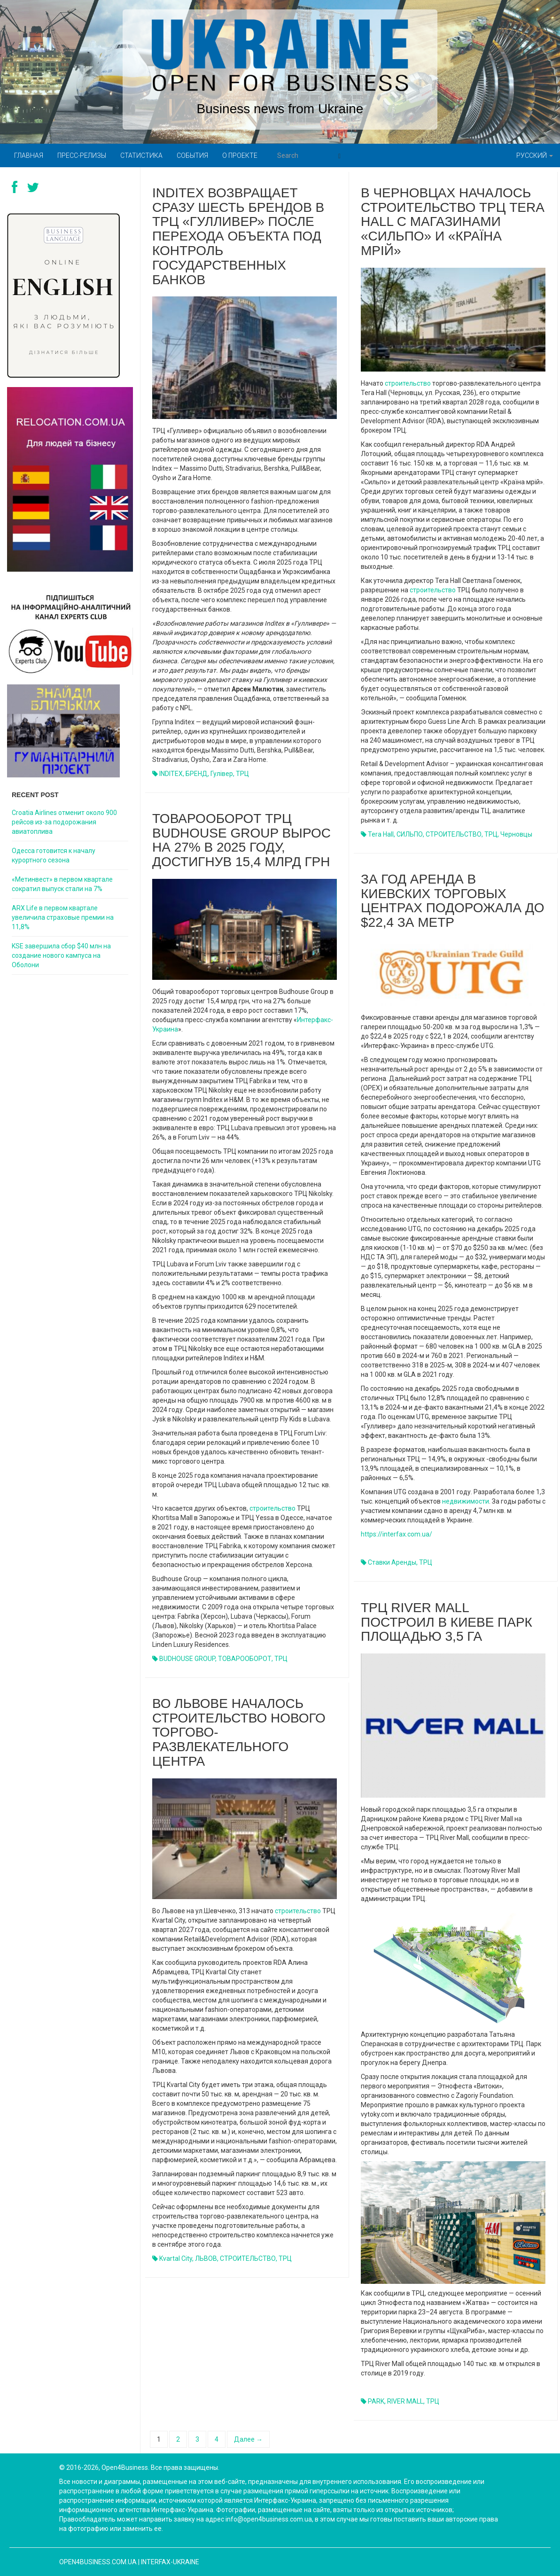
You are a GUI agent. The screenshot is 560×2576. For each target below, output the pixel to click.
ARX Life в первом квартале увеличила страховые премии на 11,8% (63, 917)
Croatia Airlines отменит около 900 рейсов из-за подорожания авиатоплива (64, 822)
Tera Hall (381, 834)
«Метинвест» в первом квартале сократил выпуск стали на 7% (62, 884)
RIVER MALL (405, 2401)
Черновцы (516, 834)
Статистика (141, 155)
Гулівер (221, 773)
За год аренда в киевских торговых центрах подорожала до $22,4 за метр (452, 901)
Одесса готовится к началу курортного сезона (53, 855)
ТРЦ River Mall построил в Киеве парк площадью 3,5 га (446, 1622)
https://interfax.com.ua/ (396, 1534)
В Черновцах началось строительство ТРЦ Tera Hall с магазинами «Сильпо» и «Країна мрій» (452, 222)
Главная (28, 155)
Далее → (248, 2439)
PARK (376, 2401)
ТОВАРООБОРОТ (245, 1658)
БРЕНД (197, 773)
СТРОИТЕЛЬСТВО (454, 834)
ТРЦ (242, 773)
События (192, 155)
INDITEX (171, 773)
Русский (534, 155)
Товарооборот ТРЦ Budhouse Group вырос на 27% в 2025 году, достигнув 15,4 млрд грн (241, 840)
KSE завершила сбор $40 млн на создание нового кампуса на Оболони (61, 955)
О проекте (239, 155)
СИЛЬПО (410, 834)
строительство (408, 383)
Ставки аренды (392, 1562)
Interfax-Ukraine (170, 2562)
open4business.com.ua (98, 2562)
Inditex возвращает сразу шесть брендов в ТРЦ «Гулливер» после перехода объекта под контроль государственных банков (238, 236)
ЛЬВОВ (206, 2258)
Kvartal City (175, 2258)
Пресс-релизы (81, 155)
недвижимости (465, 1501)
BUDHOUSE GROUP (187, 1658)
